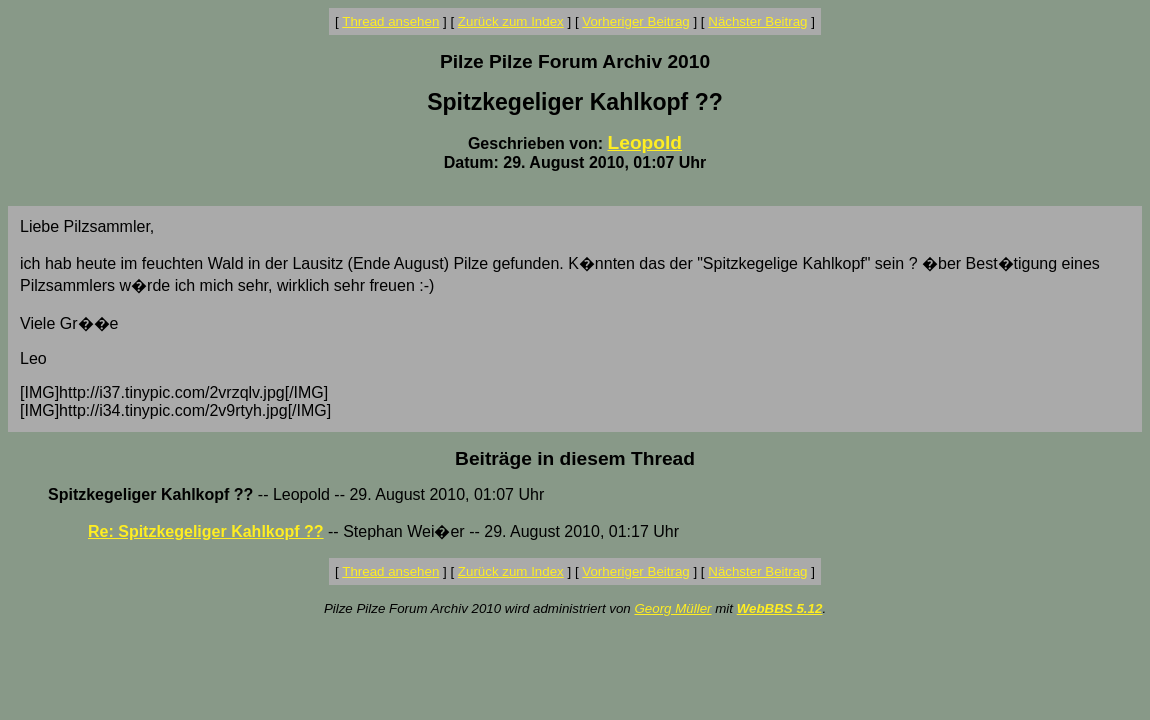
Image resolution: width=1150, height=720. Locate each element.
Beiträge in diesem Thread (575, 458)
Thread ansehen (390, 21)
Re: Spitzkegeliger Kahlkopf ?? (206, 531)
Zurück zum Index (511, 21)
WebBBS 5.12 (780, 608)
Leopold (644, 142)
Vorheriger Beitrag (635, 21)
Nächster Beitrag (757, 21)
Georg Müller (672, 608)
